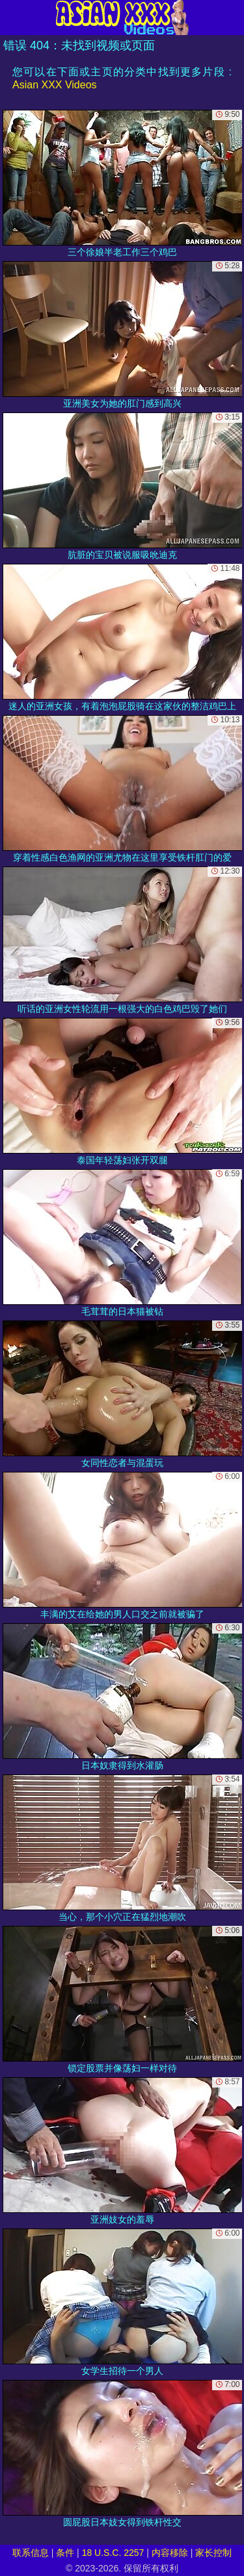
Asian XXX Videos (54, 84)
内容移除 (170, 2552)
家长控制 (213, 2552)
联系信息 (30, 2552)
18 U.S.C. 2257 (113, 2552)
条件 (65, 2552)
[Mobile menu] (11, 17)
